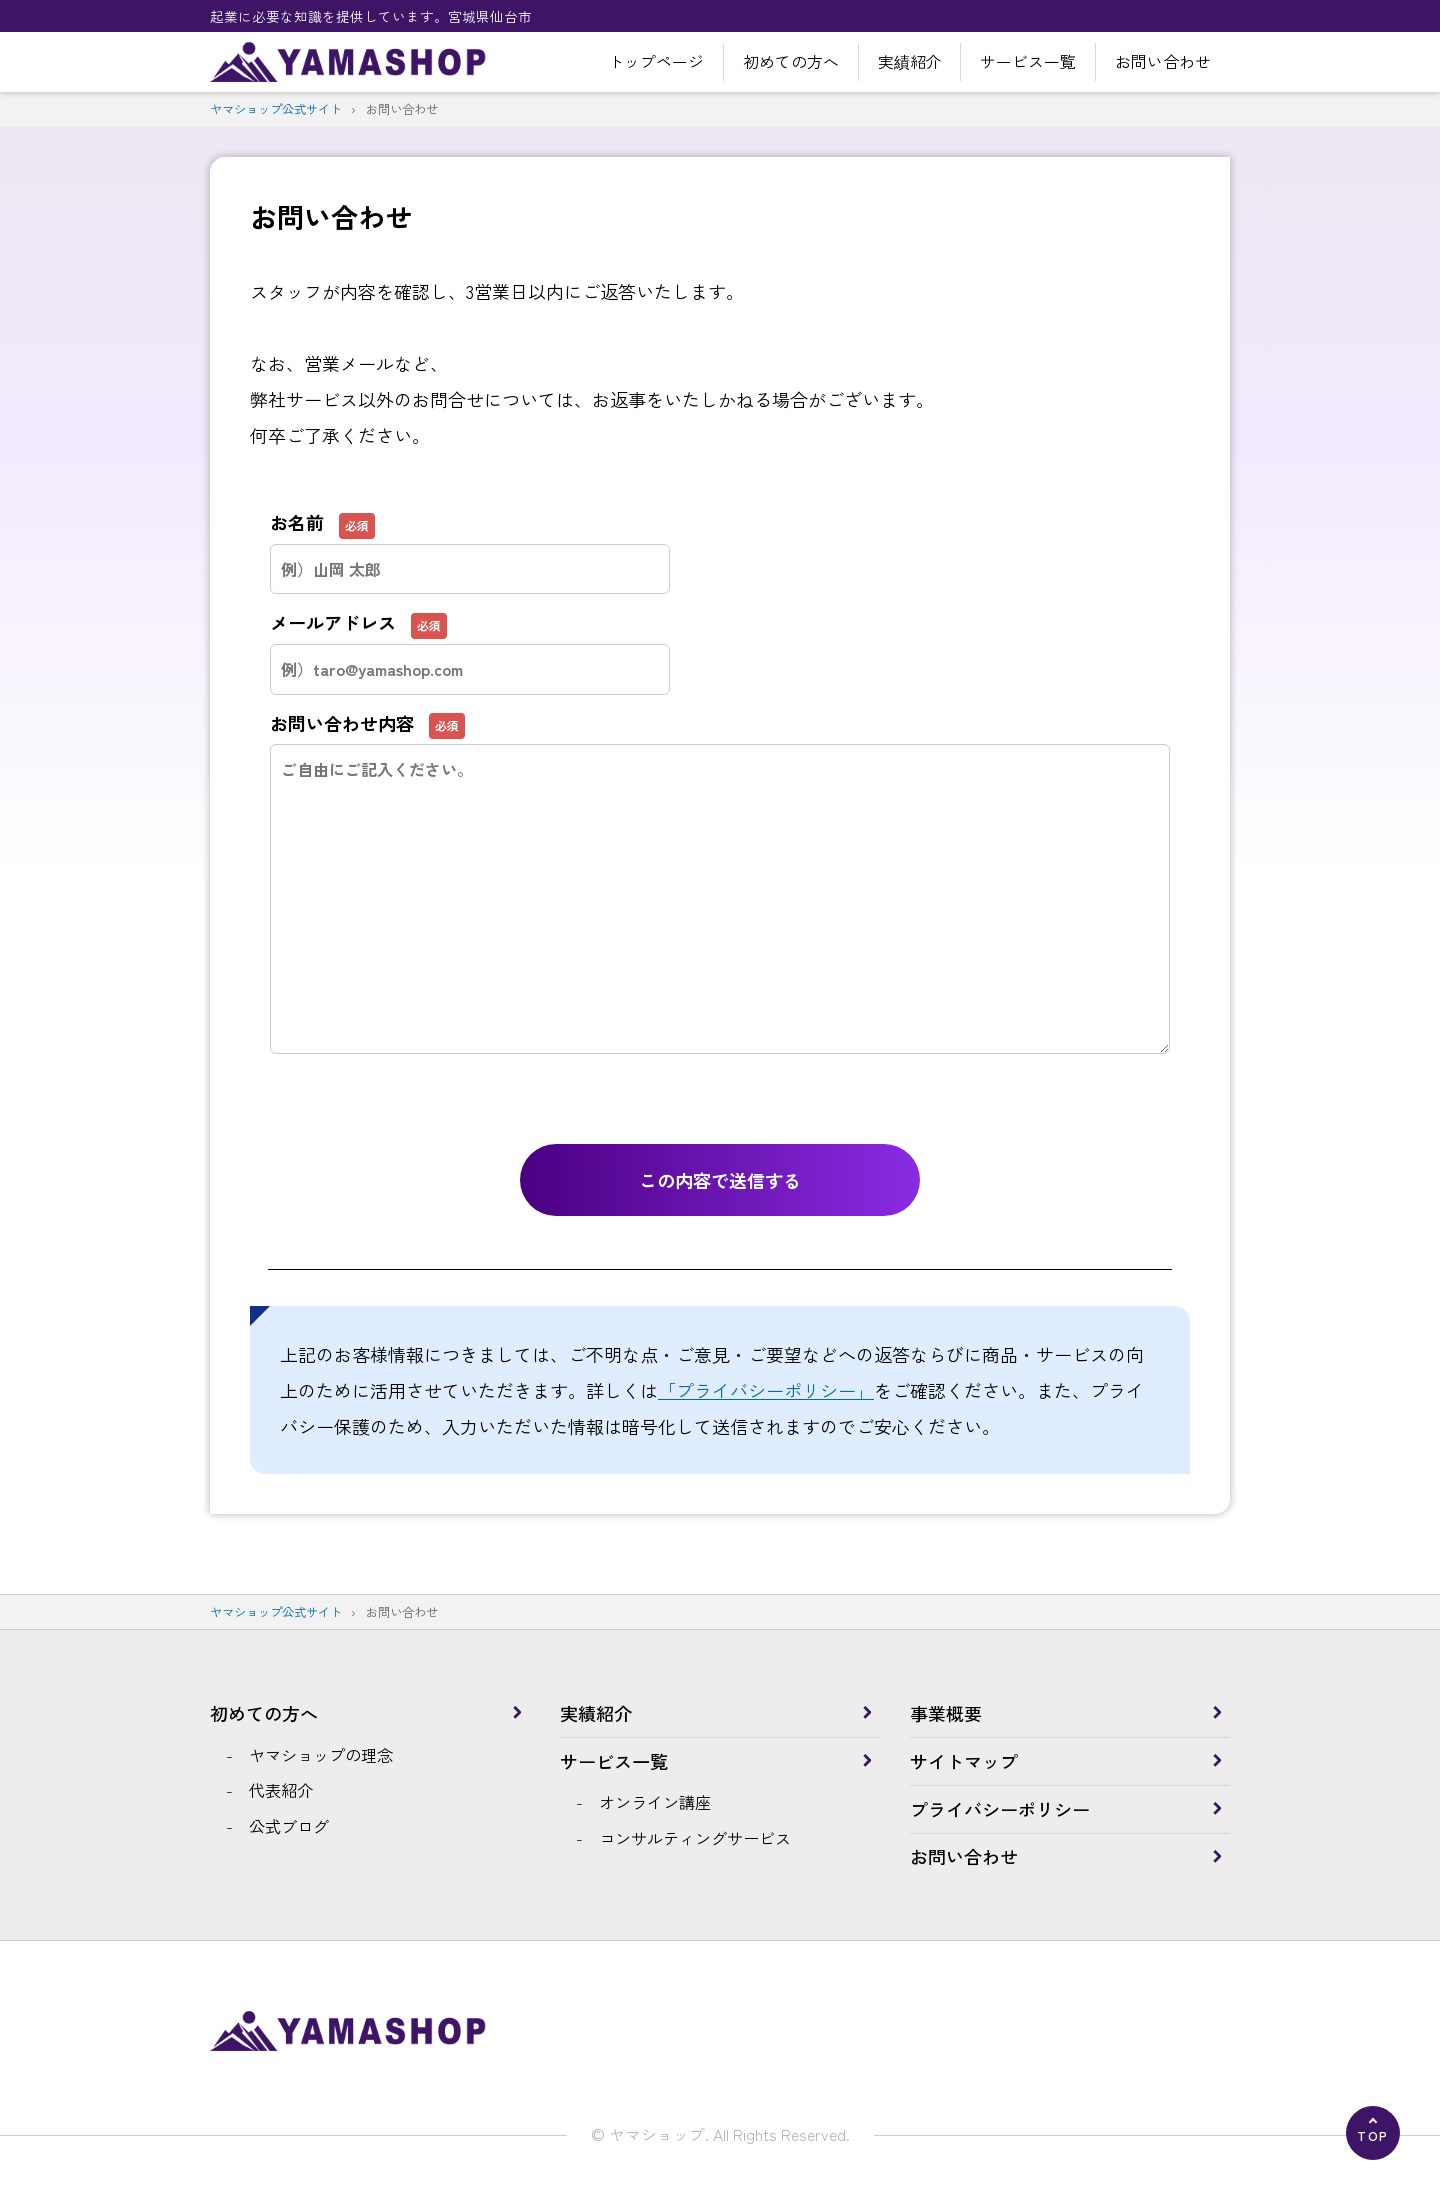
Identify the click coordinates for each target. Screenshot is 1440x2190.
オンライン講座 (655, 1802)
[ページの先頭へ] (1373, 2133)
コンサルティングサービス (695, 1838)
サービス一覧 (1028, 61)
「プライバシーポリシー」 (766, 1390)
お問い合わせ (1163, 61)
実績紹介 (910, 61)
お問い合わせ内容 (720, 808)
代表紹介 (281, 1790)
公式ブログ (289, 1826)
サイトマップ (964, 1761)
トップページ (656, 61)
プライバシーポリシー (1000, 1809)
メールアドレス (470, 642)
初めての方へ (791, 61)
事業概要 (946, 1713)
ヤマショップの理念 (321, 1755)
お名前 (470, 542)
